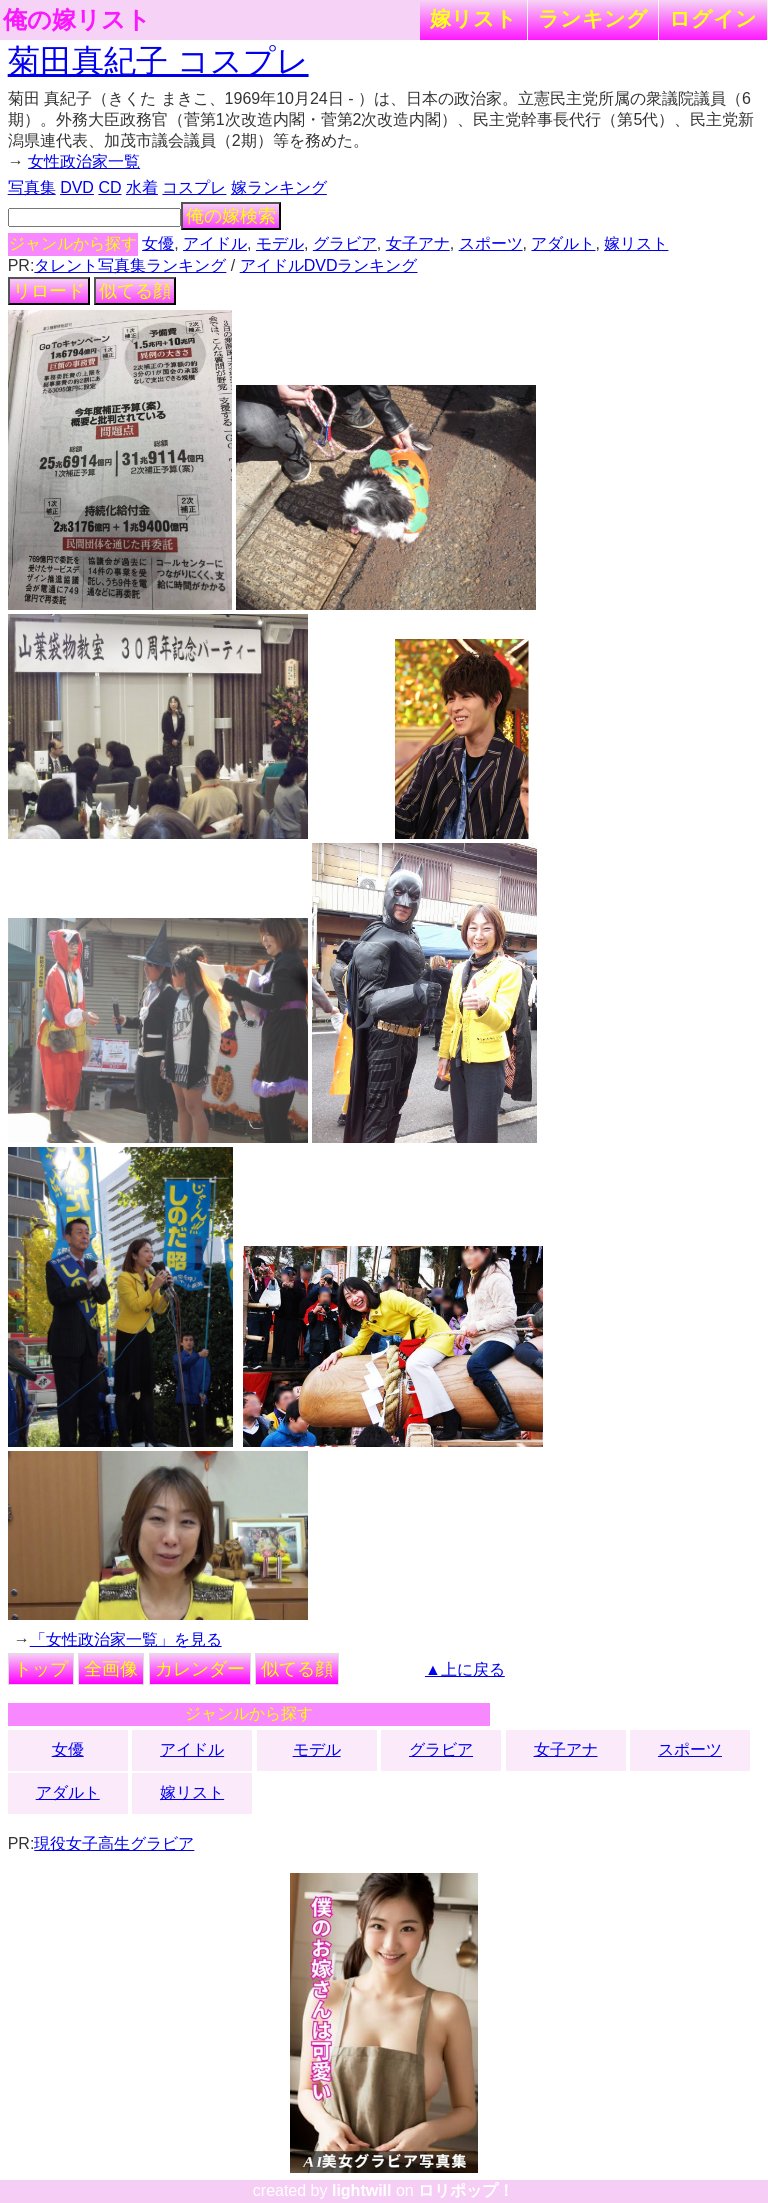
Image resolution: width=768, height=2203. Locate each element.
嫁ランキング (279, 187)
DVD (77, 187)
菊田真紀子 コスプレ (158, 61)
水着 (142, 187)
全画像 (111, 1669)
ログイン (713, 18)
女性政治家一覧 (84, 161)
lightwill (362, 2190)
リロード (49, 291)
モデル (280, 243)
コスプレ (194, 187)
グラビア (345, 243)
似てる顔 (135, 291)
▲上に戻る (465, 1669)
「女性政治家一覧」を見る (126, 1639)
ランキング (593, 18)
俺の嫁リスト (77, 20)
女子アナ (418, 243)
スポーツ (491, 243)
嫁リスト (473, 18)
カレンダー (200, 1669)
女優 (158, 243)
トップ (41, 1669)
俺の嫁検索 (231, 216)
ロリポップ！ (466, 2190)
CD (109, 187)
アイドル (215, 243)
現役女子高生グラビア (114, 1843)
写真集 (32, 187)
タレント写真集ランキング (130, 265)
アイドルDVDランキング (329, 265)
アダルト (563, 243)
